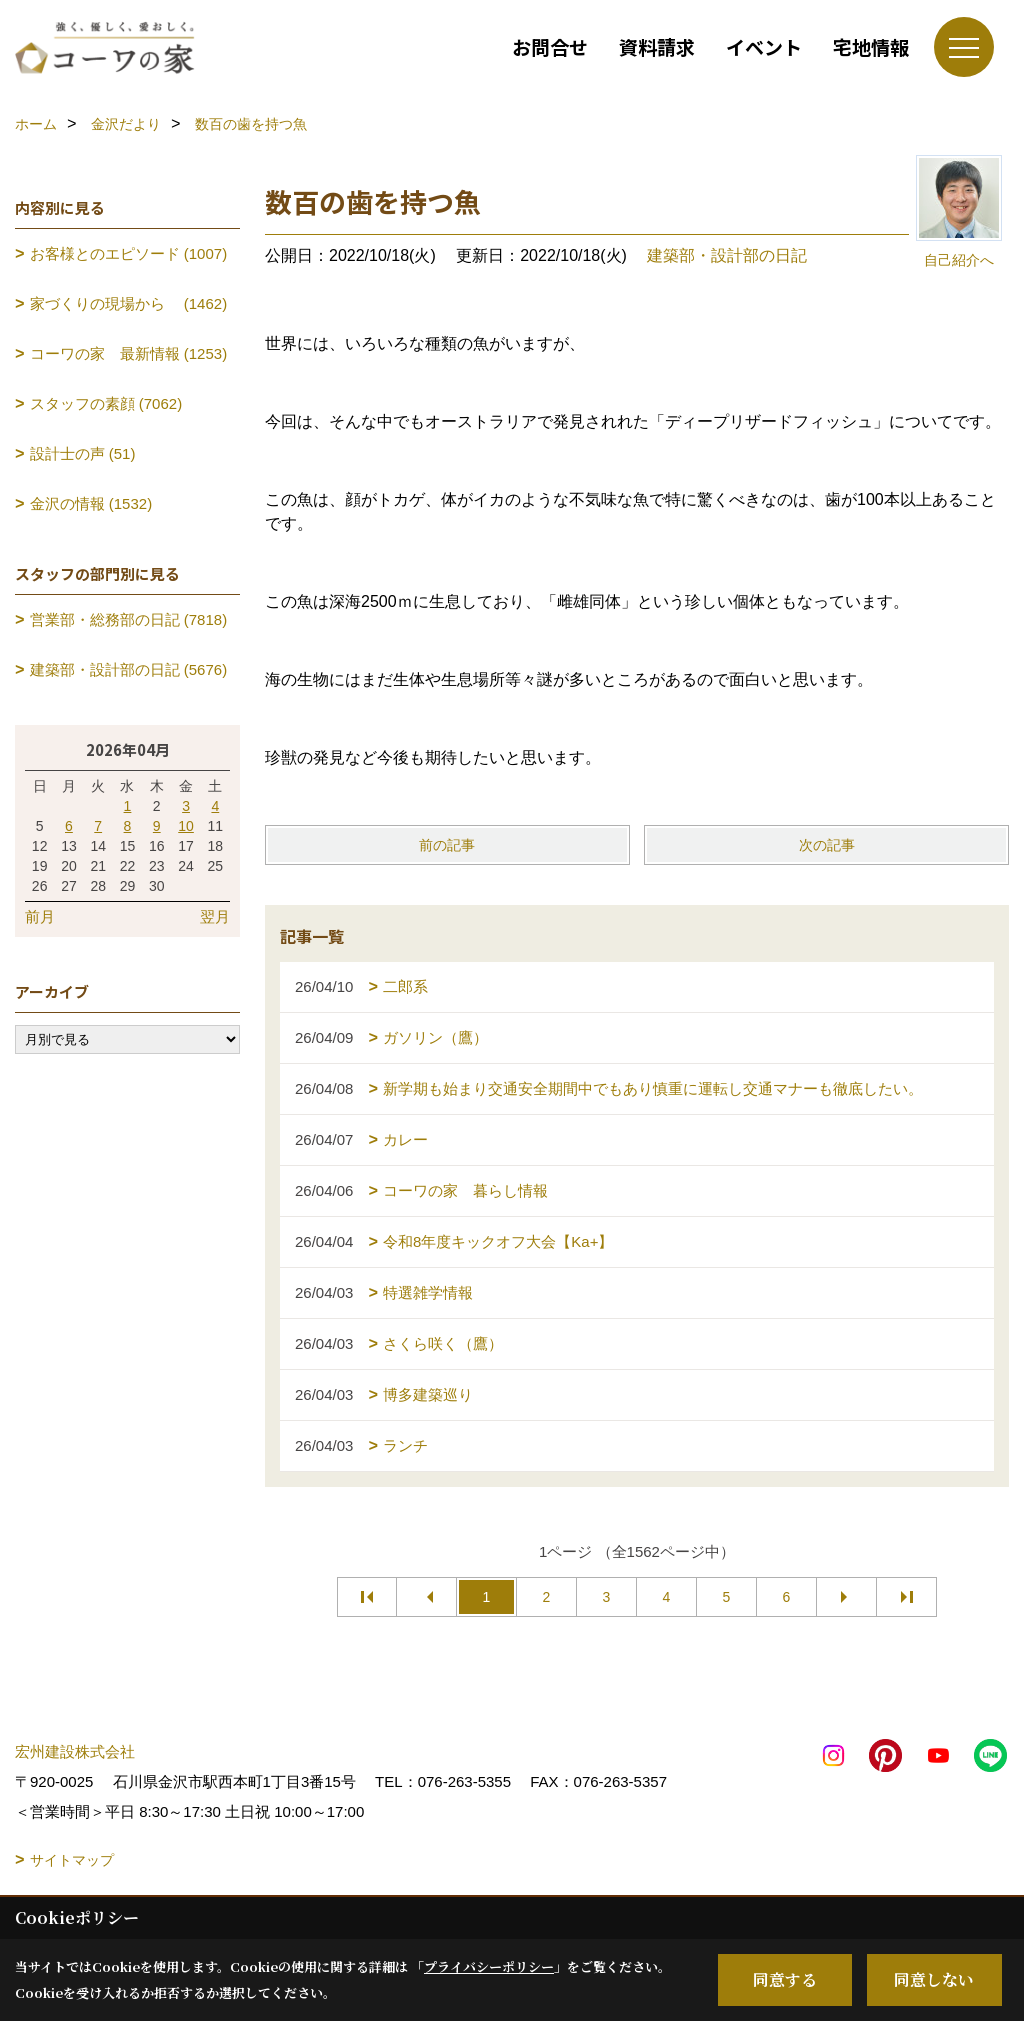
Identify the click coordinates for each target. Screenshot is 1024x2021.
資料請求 (657, 46)
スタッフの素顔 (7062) (106, 403)
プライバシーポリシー (489, 1966)
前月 (40, 916)
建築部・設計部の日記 (727, 255)
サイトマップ (72, 1860)
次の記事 (827, 845)
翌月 (215, 916)
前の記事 (447, 845)
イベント (764, 46)
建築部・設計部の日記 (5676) (129, 669)
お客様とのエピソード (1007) (129, 253)
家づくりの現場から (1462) (129, 303)
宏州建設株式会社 (75, 1751)
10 (186, 826)
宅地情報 (871, 46)
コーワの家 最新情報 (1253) (129, 353)
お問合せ (550, 46)
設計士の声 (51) (83, 453)
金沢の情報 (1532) (91, 503)
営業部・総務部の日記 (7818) (129, 619)
